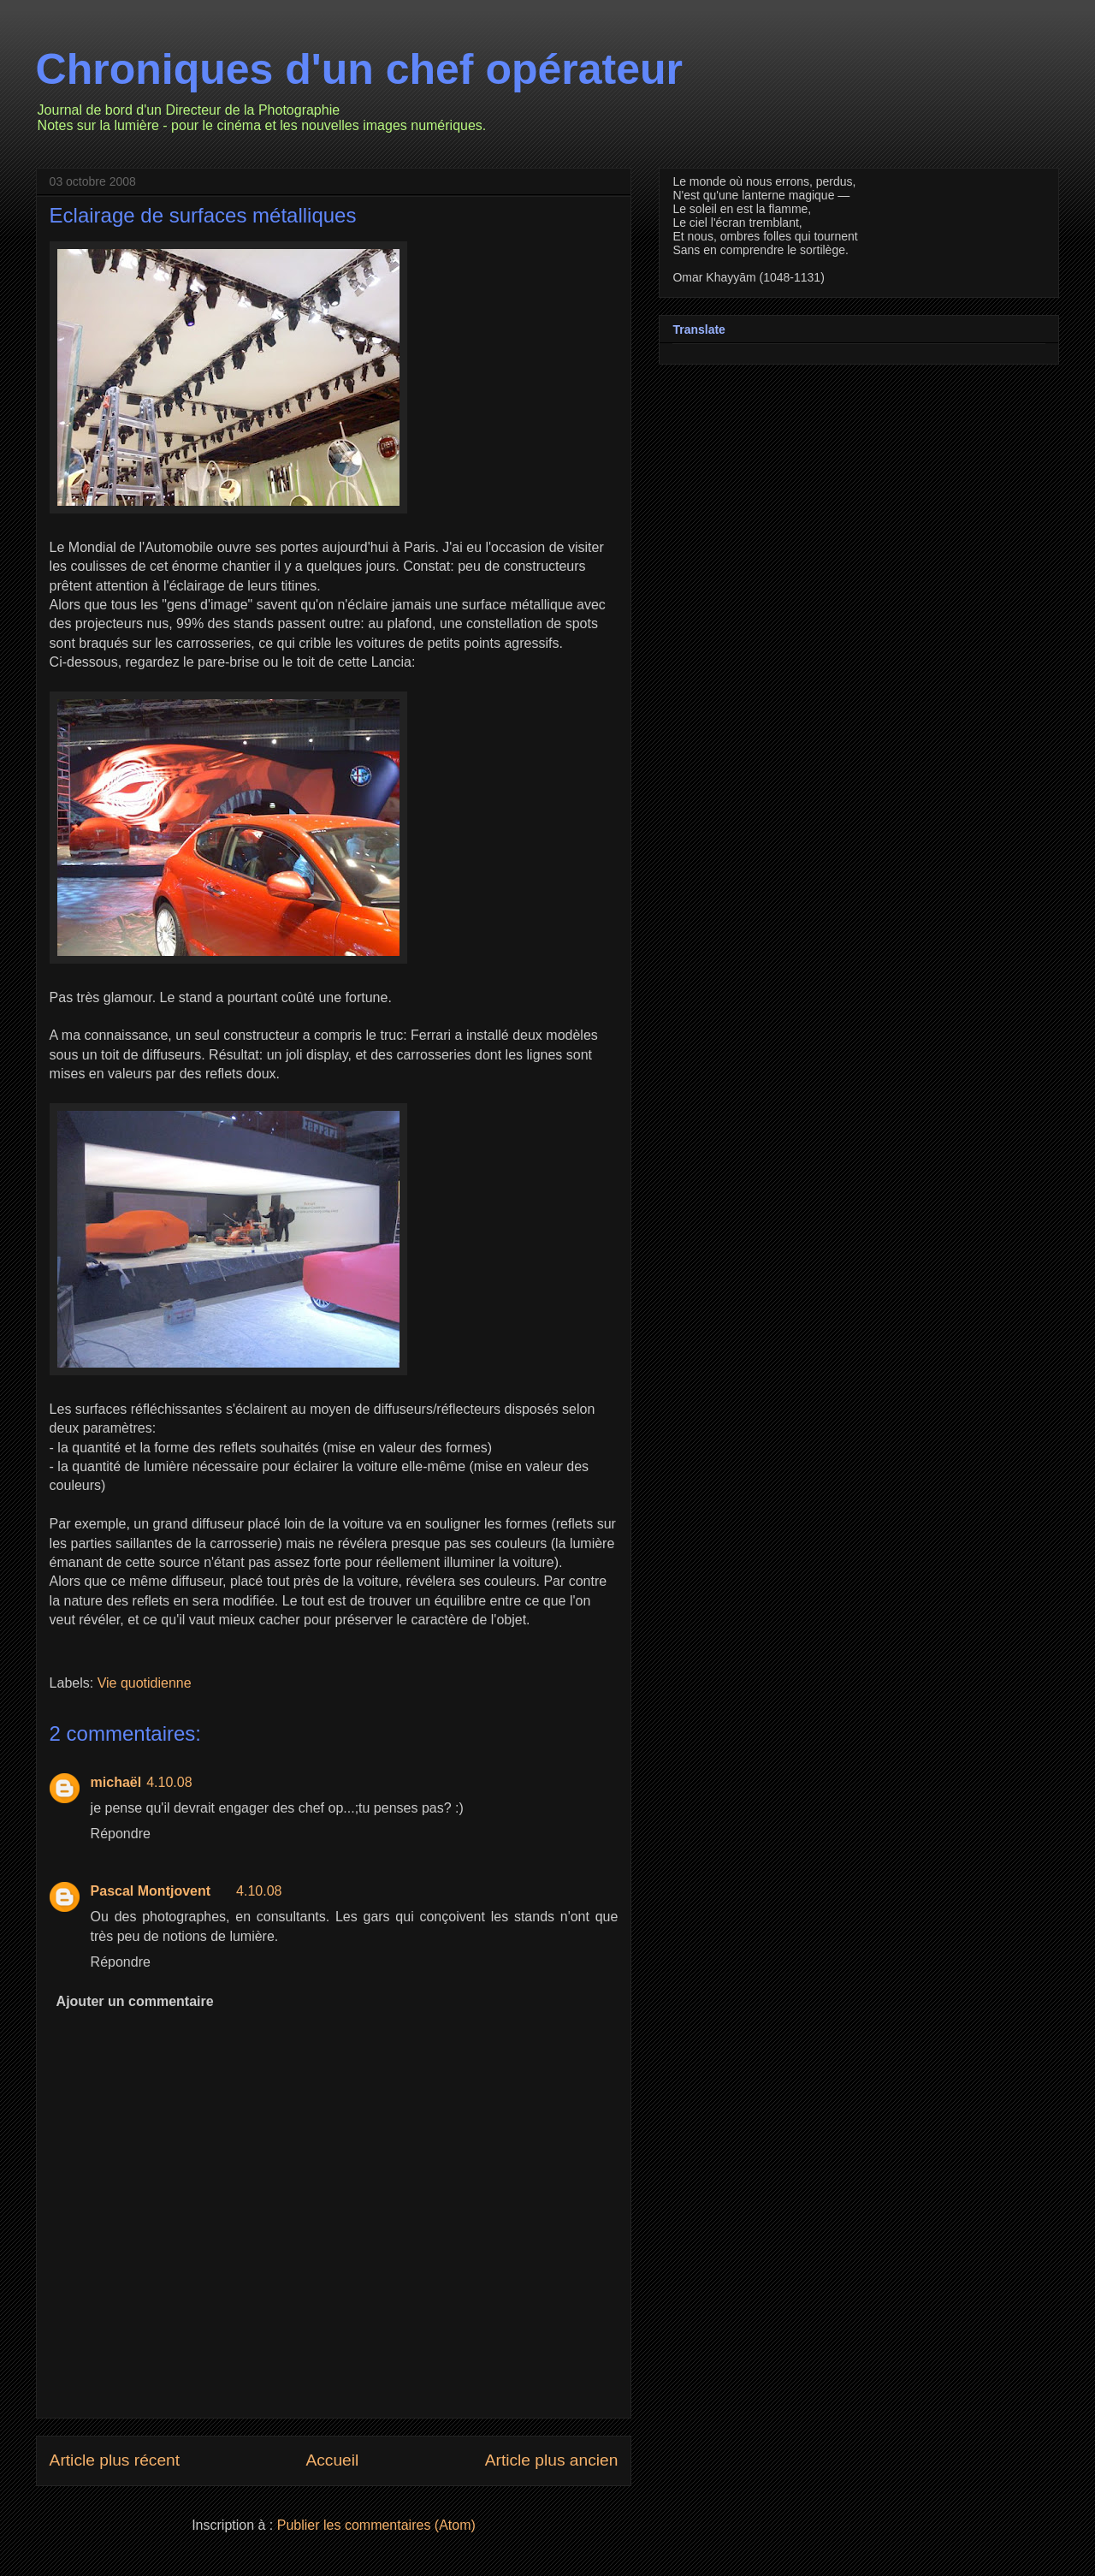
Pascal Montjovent (150, 1891)
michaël (116, 1782)
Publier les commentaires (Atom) (376, 2525)
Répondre (121, 1833)
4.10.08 (169, 1782)
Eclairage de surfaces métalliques (203, 215)
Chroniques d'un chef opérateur (359, 69)
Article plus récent (115, 2460)
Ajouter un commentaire (135, 2001)
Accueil (331, 2460)
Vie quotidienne (145, 1683)
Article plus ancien (552, 2460)
